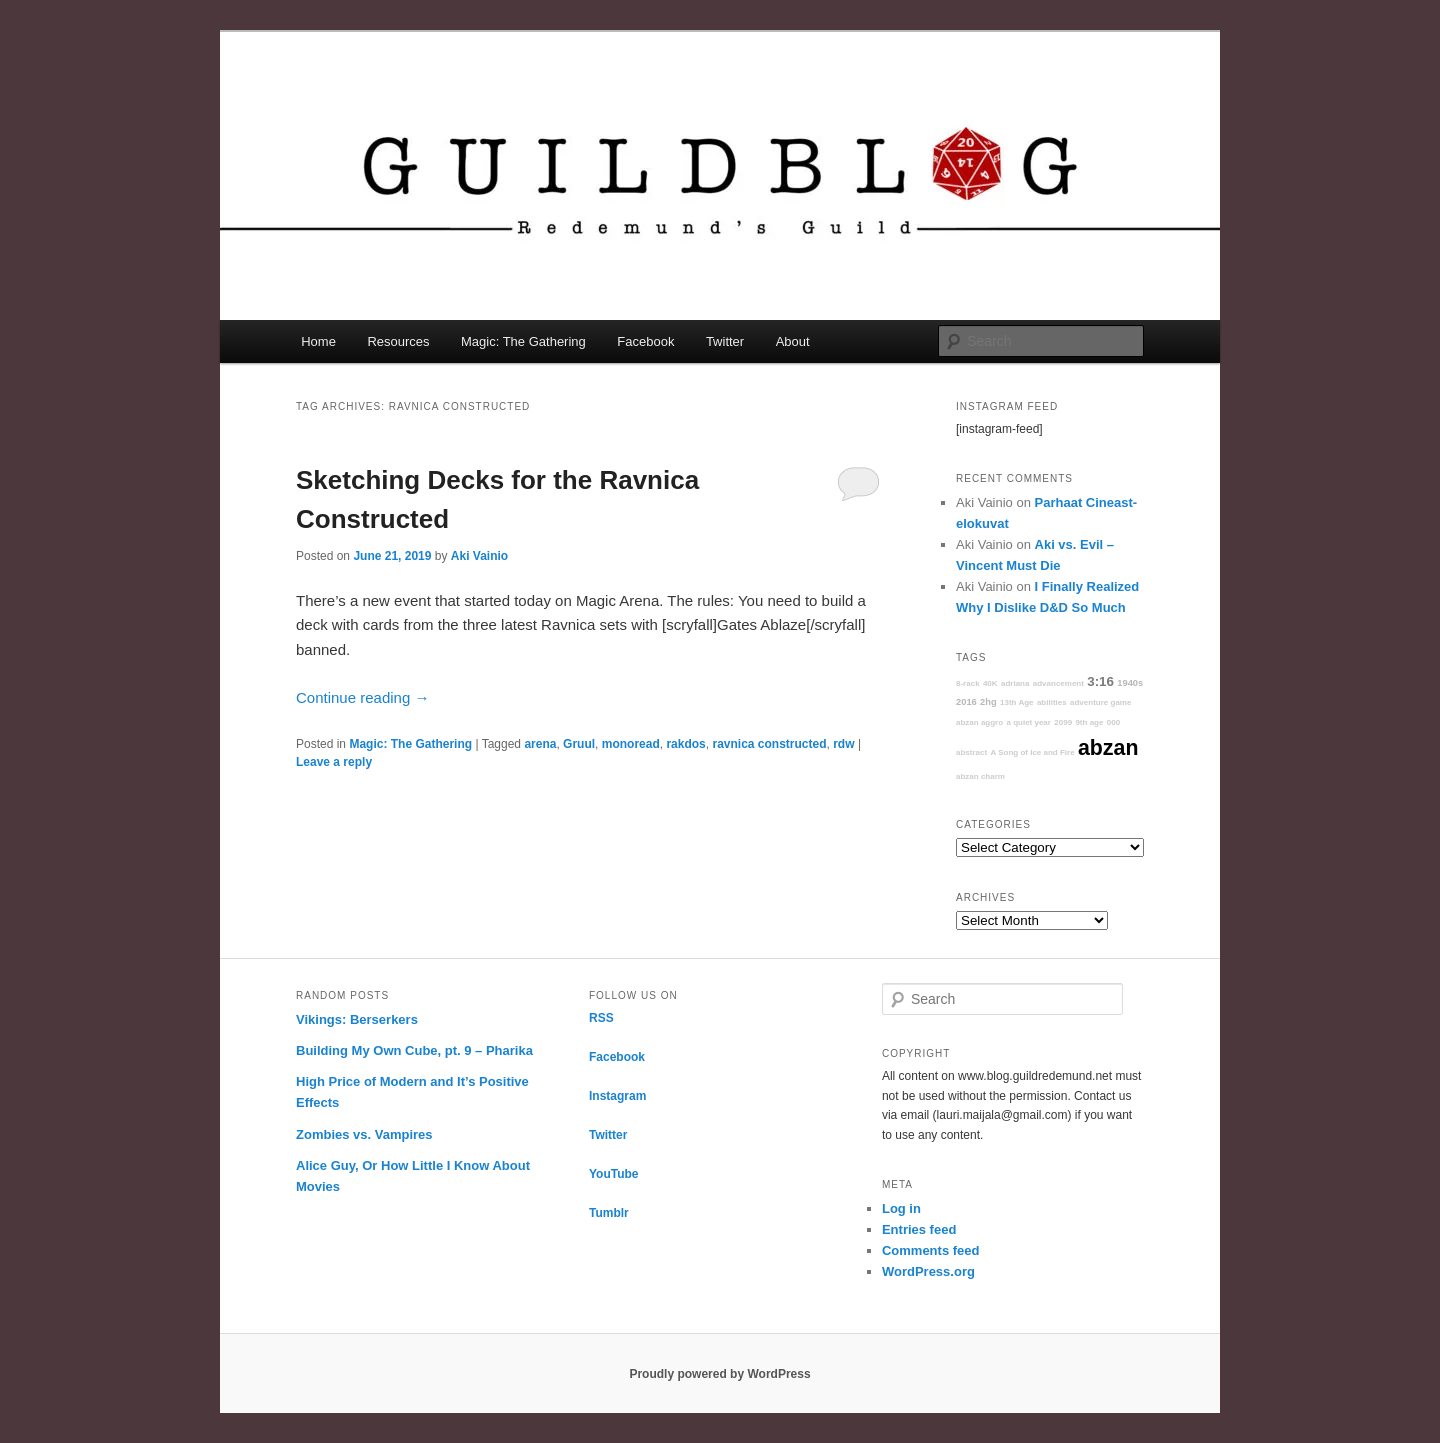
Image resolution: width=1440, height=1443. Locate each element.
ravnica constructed (769, 744)
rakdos (685, 744)
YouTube (614, 1174)
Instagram (617, 1096)
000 (1113, 722)
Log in (901, 1208)
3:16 (1100, 681)
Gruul (579, 744)
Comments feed (931, 1250)
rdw (843, 744)
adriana (1015, 683)
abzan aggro (979, 722)
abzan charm (980, 776)
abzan (1108, 748)
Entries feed (919, 1229)
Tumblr (609, 1213)
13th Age (1017, 702)
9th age (1089, 722)
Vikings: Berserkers (357, 1019)
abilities (1052, 702)
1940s (1130, 683)
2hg (988, 702)
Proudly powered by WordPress (719, 1374)
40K (990, 683)
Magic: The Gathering (523, 341)
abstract (971, 752)
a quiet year (1028, 722)
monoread (631, 744)
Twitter (725, 341)
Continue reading (362, 697)
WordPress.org (928, 1271)
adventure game (1100, 702)
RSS (601, 1018)
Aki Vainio (479, 556)
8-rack (968, 683)
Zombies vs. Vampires (364, 1134)
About (793, 341)
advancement (1058, 683)
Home (318, 341)
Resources (398, 341)
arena (540, 744)
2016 (966, 702)
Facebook (645, 341)
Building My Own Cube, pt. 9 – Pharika (414, 1050)
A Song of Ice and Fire (1032, 752)
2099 (1063, 722)
